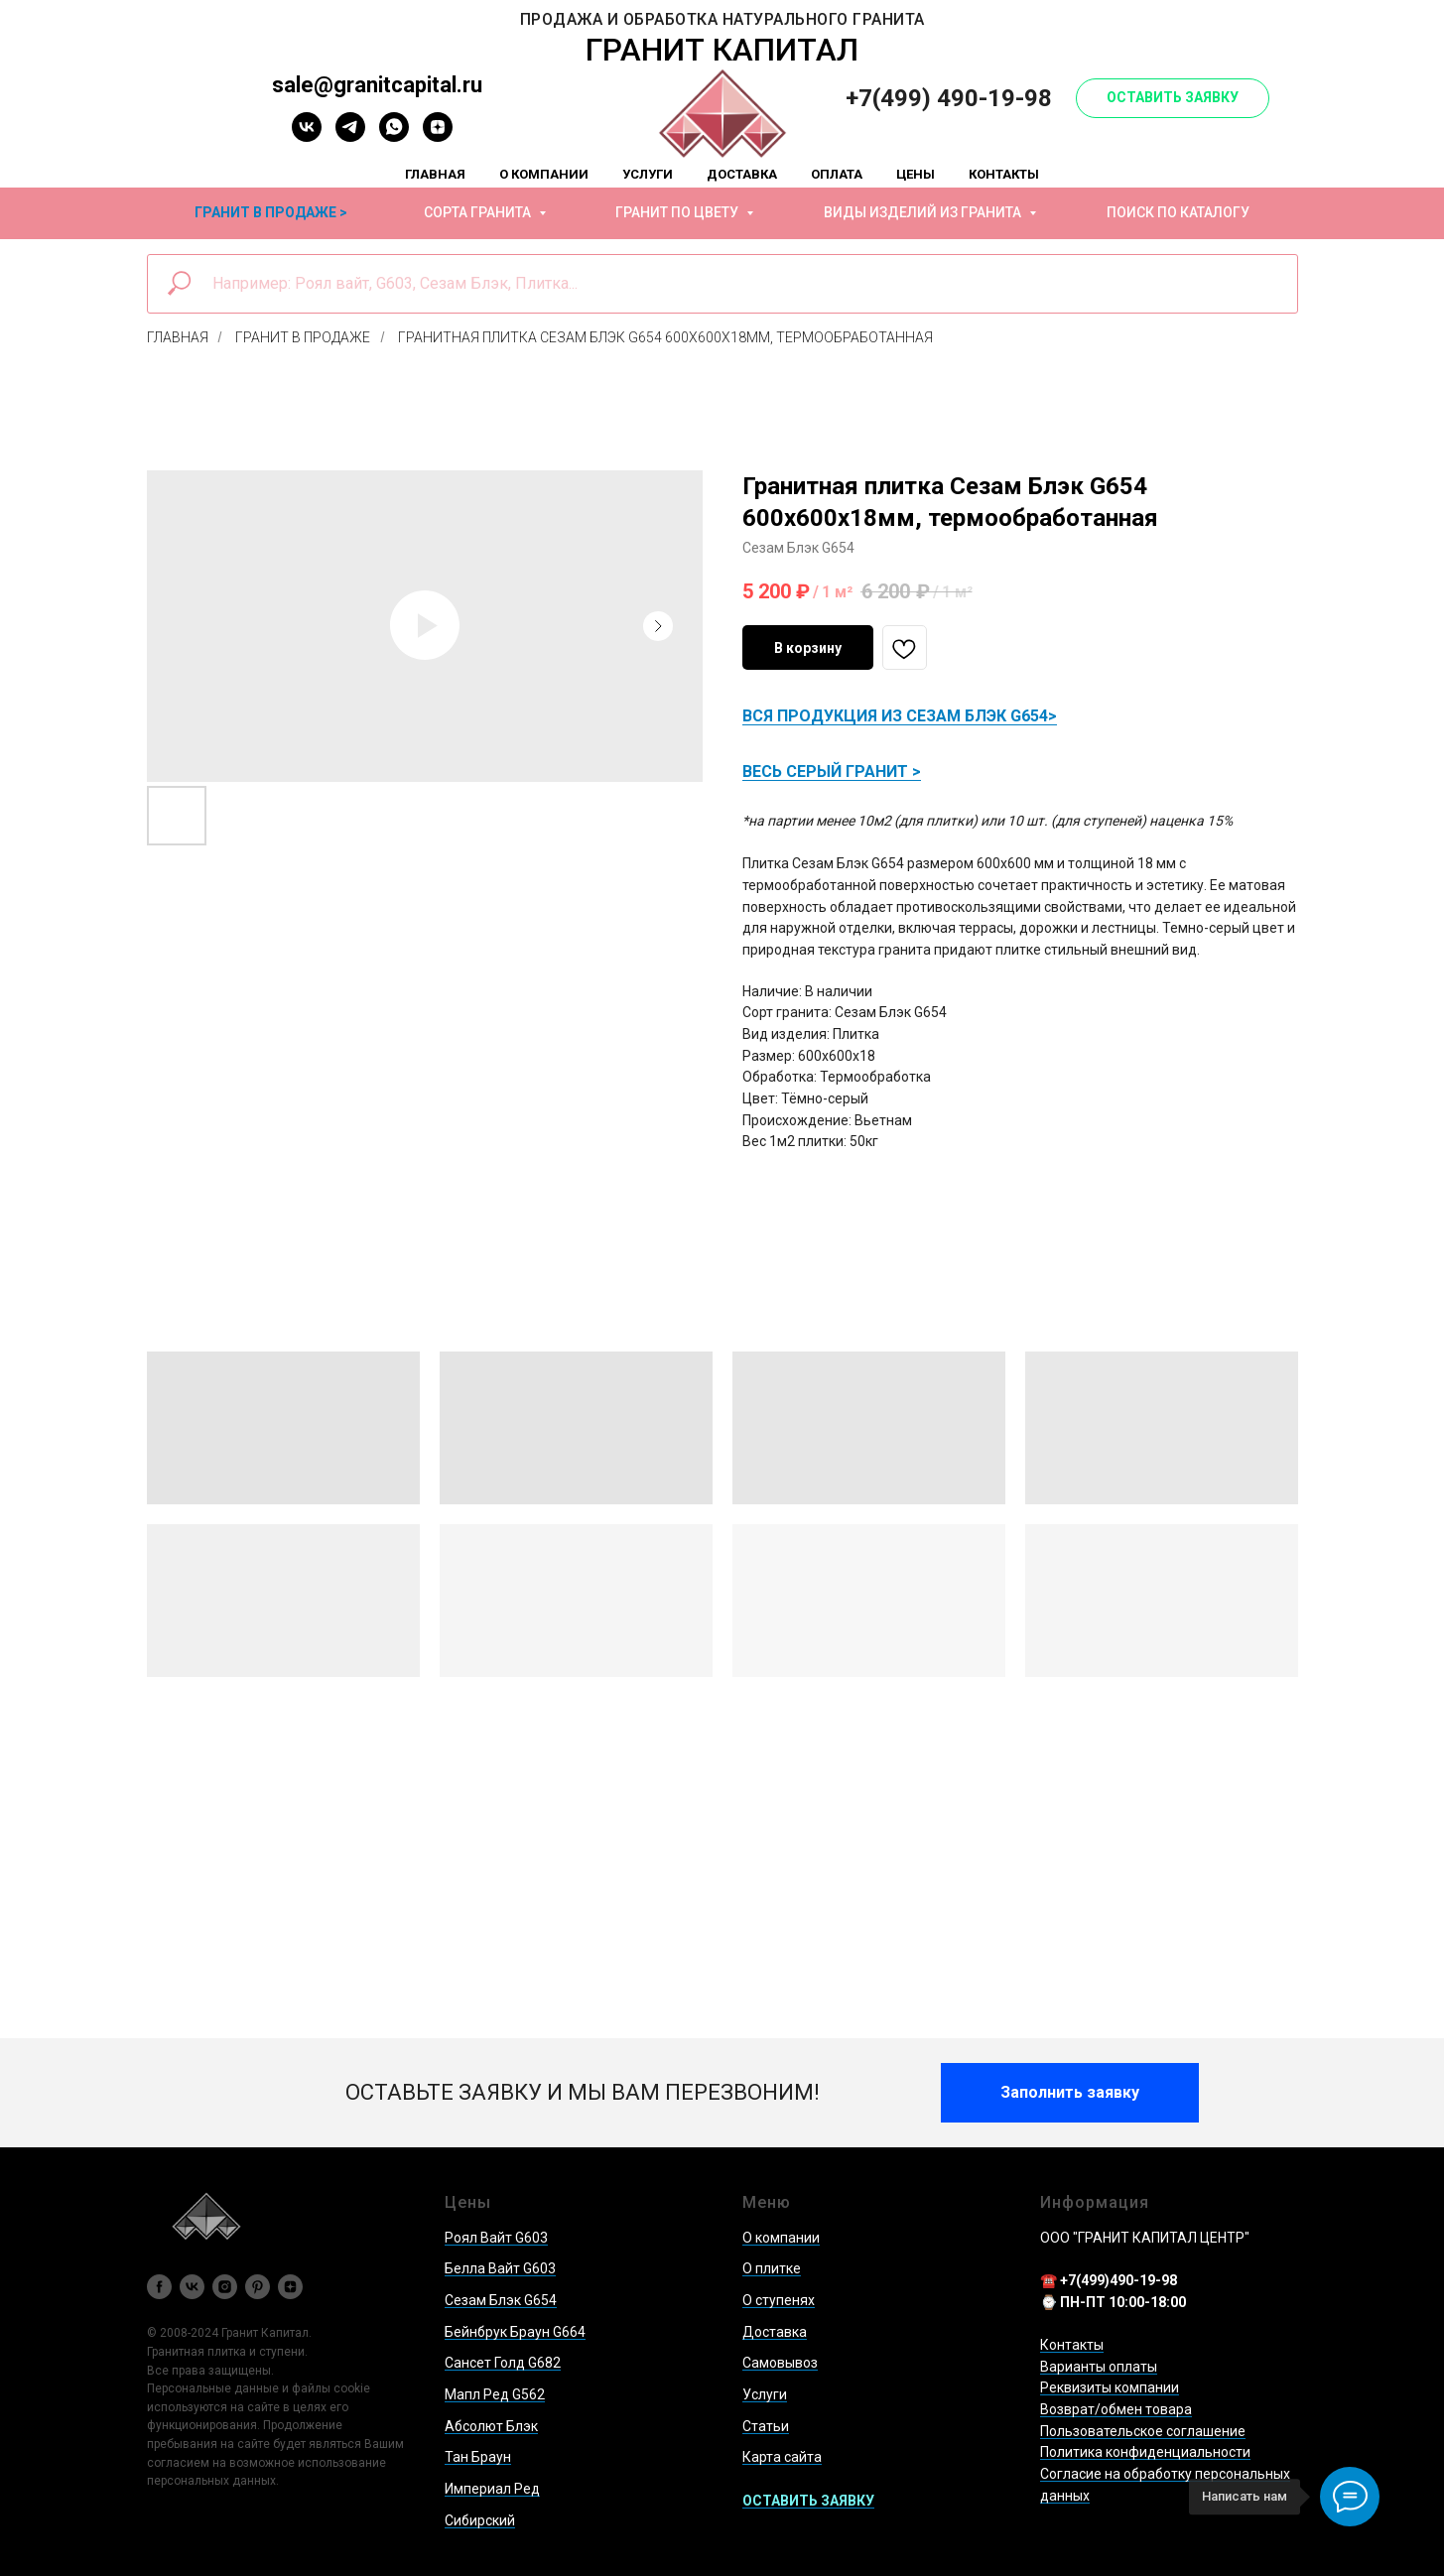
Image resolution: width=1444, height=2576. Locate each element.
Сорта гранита (479, 212)
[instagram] (224, 2286)
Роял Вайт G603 (496, 2238)
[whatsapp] (394, 136)
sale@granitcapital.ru (377, 84)
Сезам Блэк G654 (501, 2300)
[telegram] (350, 136)
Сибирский (480, 2520)
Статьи (765, 2426)
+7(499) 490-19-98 (949, 98)
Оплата (836, 174)
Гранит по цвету (678, 212)
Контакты (1004, 174)
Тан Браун (478, 2457)
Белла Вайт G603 (500, 2268)
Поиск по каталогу (1178, 212)
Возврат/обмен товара (1116, 2409)
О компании (544, 174)
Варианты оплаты (1098, 2367)
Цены (915, 174)
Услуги (647, 174)
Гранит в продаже (302, 337)
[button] (1172, 98)
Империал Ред (492, 2489)
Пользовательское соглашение (1143, 2431)
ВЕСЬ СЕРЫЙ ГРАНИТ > (831, 771)
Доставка (742, 174)
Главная (435, 174)
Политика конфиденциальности (1145, 2452)
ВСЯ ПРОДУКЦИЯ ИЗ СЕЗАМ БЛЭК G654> (899, 716)
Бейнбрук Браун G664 (515, 2332)
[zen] (438, 136)
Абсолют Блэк (491, 2426)
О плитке (771, 2268)
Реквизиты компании (1109, 2387)
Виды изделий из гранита (924, 212)
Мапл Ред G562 (495, 2394)
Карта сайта (782, 2457)
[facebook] (159, 2286)
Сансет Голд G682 (503, 2363)
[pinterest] (257, 2286)
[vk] (307, 136)
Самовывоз (780, 2363)
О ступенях (778, 2300)
